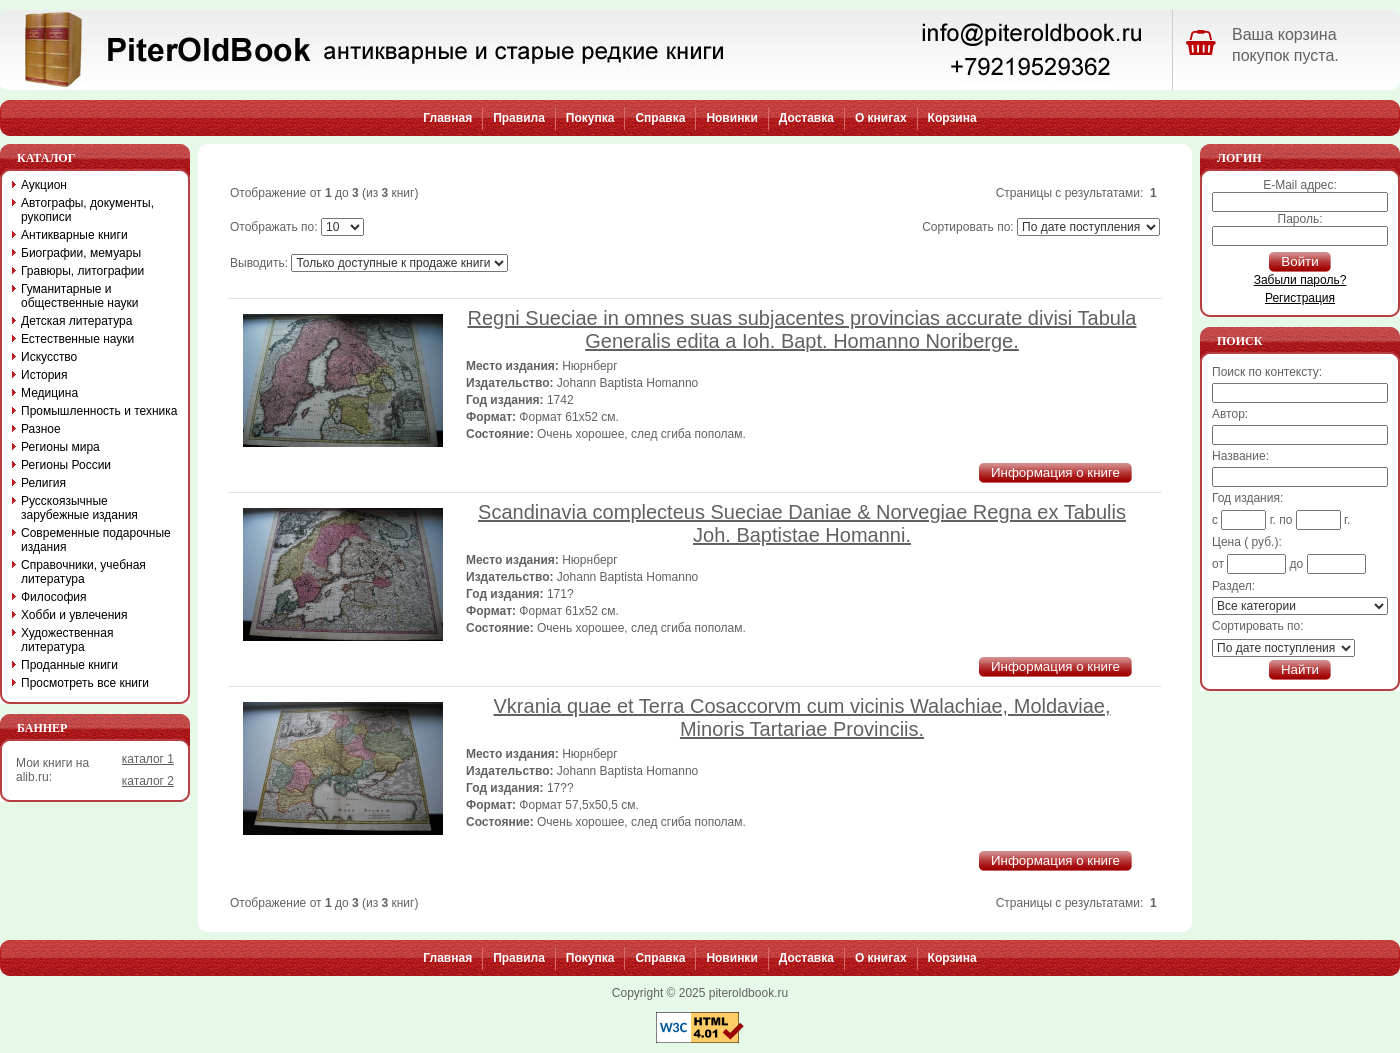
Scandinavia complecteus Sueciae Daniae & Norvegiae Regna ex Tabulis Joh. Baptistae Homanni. (802, 523)
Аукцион (44, 185)
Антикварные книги (74, 235)
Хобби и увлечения (74, 615)
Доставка (806, 118)
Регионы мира (60, 447)
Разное (41, 429)
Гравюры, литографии (82, 271)
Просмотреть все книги (85, 683)
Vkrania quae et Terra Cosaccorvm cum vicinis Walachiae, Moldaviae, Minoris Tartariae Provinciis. (802, 717)
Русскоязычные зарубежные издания (79, 508)
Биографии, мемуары (81, 253)
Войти (1299, 261)
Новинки (731, 118)
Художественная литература (67, 640)
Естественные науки (77, 339)
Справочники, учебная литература (83, 572)
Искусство (49, 357)
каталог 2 (148, 781)
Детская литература (76, 321)
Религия (43, 483)
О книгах (881, 118)
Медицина (49, 393)
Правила (519, 118)
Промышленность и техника (99, 411)
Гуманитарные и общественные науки (79, 296)
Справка (660, 118)
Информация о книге (1055, 472)
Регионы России (66, 465)
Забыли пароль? (1300, 280)
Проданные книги (69, 665)
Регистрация (1300, 298)
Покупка (590, 118)
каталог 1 (148, 759)
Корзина (952, 118)
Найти (1300, 669)
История (44, 375)
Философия (54, 597)
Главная (447, 118)
